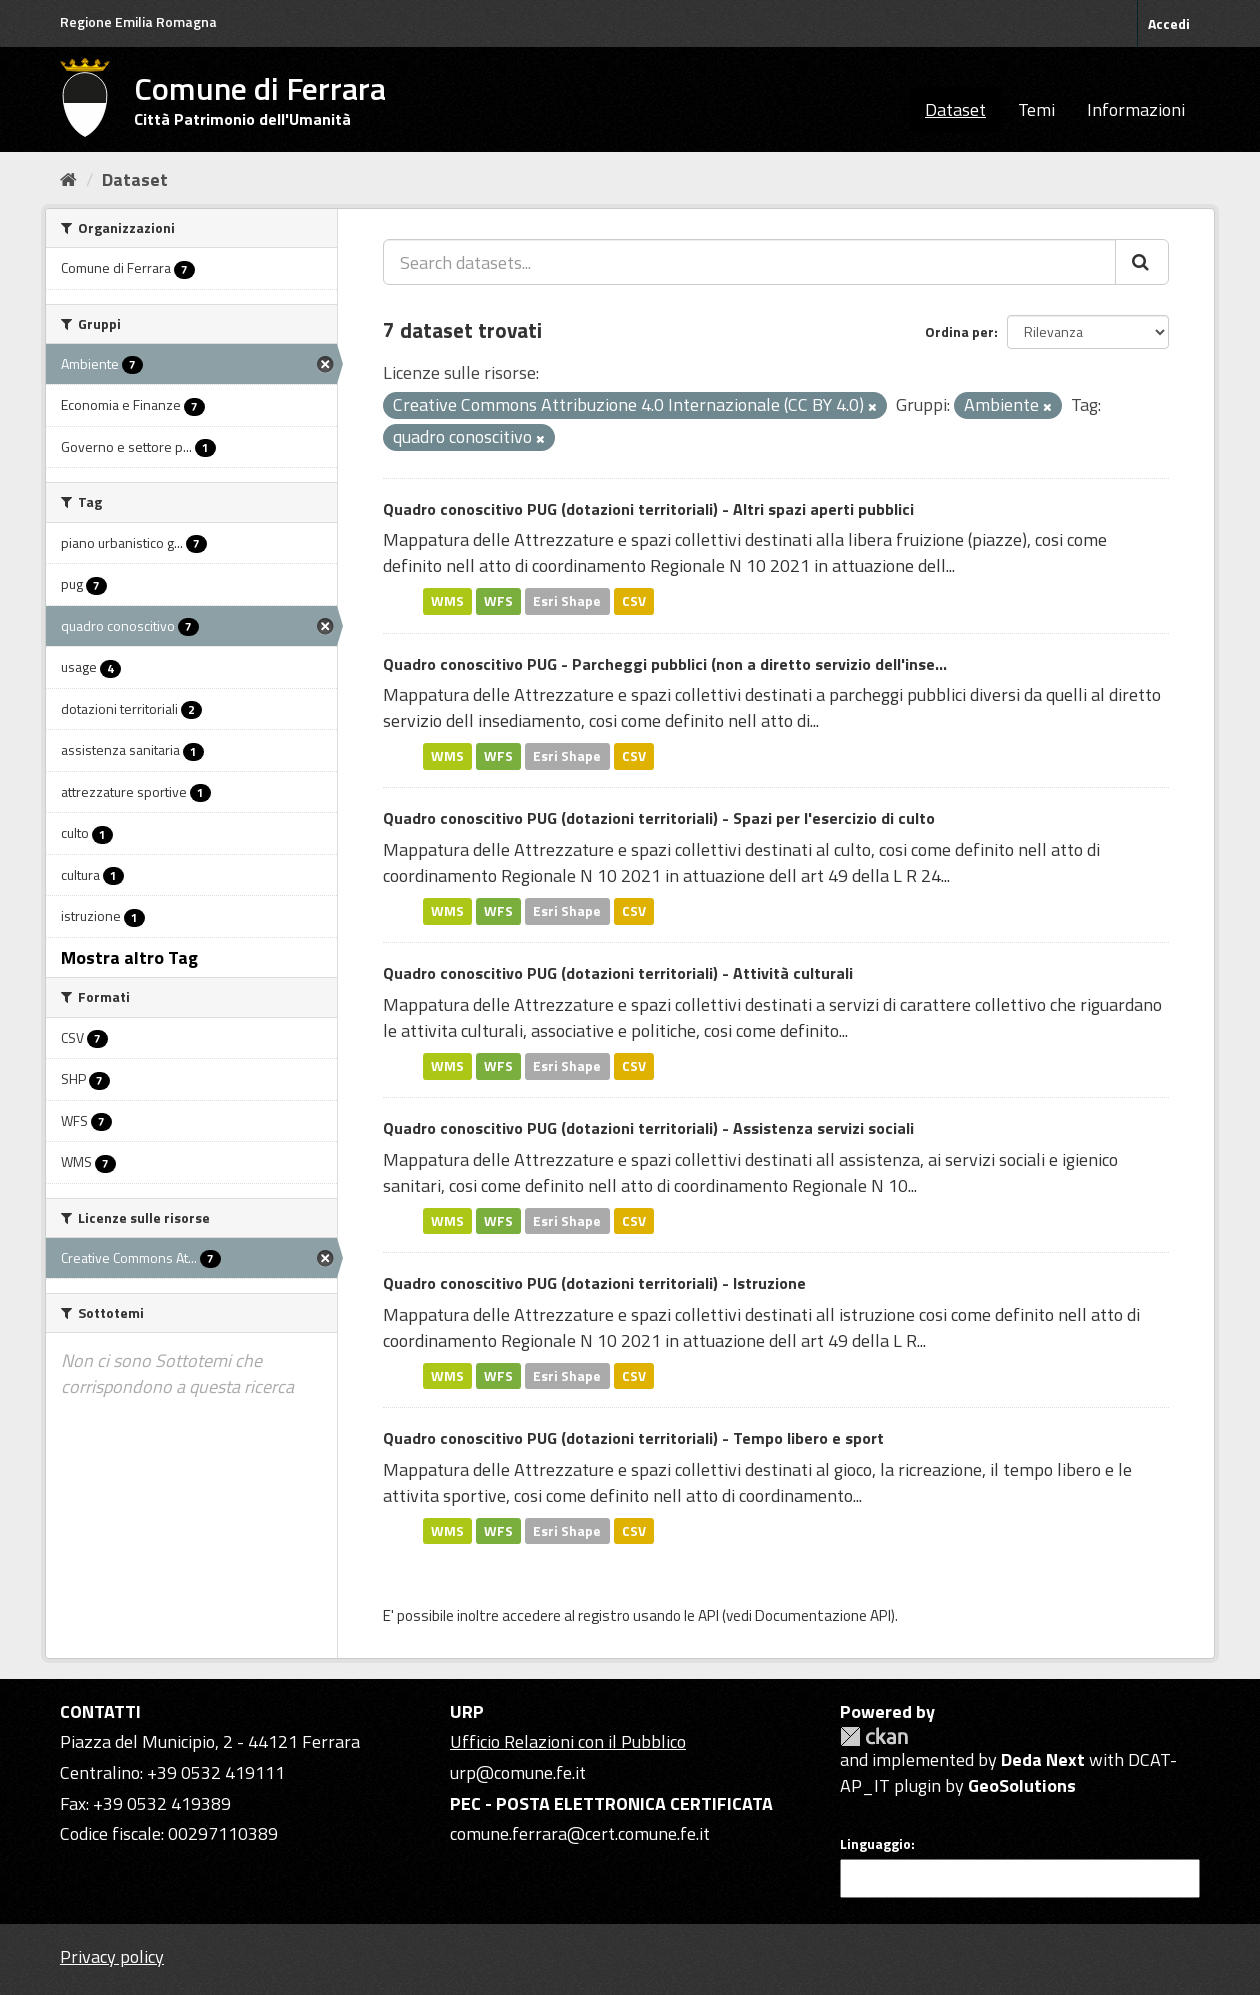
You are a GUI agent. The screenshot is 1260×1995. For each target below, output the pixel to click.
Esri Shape (567, 601)
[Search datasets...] (749, 262)
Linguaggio (875, 1844)
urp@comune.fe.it (518, 1772)
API (708, 1615)
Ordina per (959, 331)
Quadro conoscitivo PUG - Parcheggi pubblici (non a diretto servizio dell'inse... (665, 664)
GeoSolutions (1022, 1785)
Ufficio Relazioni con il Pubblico (568, 1741)
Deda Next (1043, 1759)
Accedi (1169, 23)
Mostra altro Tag (129, 957)
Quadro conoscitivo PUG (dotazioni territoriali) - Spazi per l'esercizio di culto (659, 818)
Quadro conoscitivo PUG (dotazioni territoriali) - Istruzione (594, 1283)
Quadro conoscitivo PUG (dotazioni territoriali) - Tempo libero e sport (633, 1438)
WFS (498, 601)
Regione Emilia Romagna (138, 21)
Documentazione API (823, 1615)
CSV (634, 601)
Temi (1036, 109)
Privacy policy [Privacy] (112, 1956)
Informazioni (1136, 109)
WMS (447, 601)
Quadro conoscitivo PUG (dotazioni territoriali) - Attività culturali (618, 973)
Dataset (955, 109)
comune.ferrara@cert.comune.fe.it (580, 1833)
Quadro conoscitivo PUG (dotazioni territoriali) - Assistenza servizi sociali (648, 1128)
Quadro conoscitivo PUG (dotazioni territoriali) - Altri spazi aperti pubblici (648, 509)
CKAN (874, 1736)
